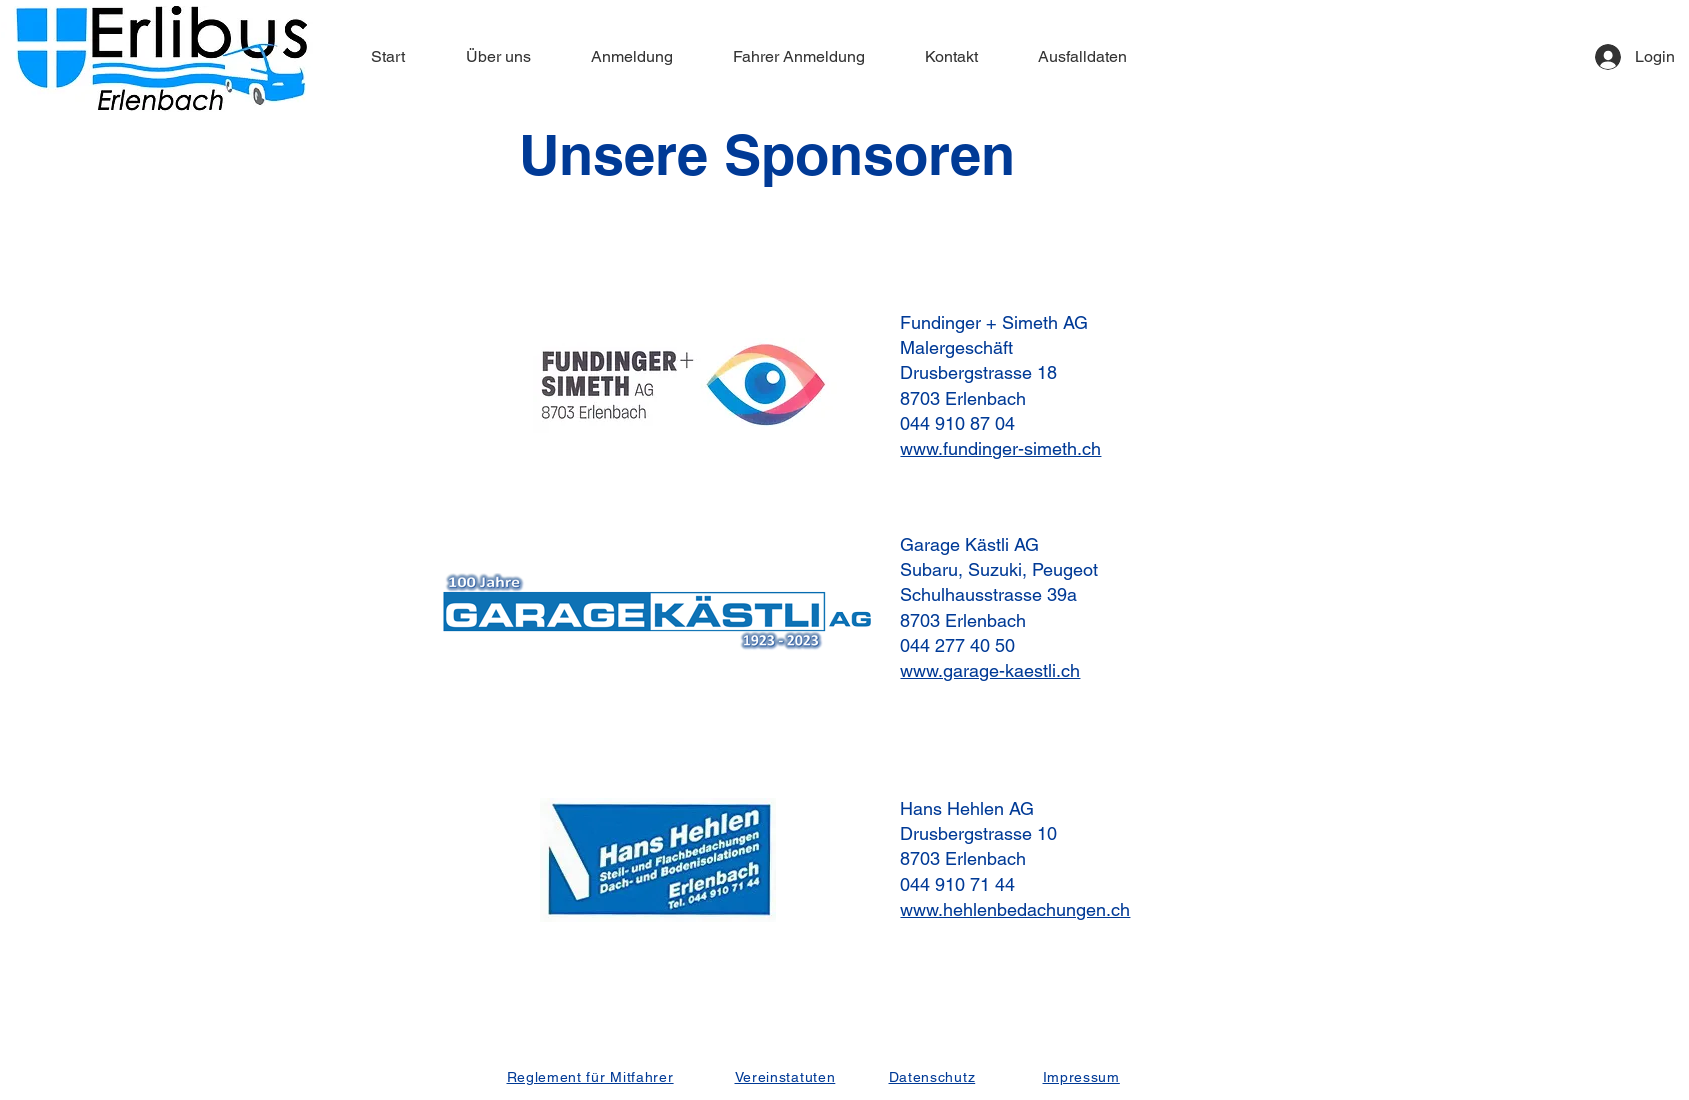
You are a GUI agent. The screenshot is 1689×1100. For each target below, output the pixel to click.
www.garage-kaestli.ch (990, 670)
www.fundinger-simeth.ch (1000, 448)
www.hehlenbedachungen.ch (1015, 909)
